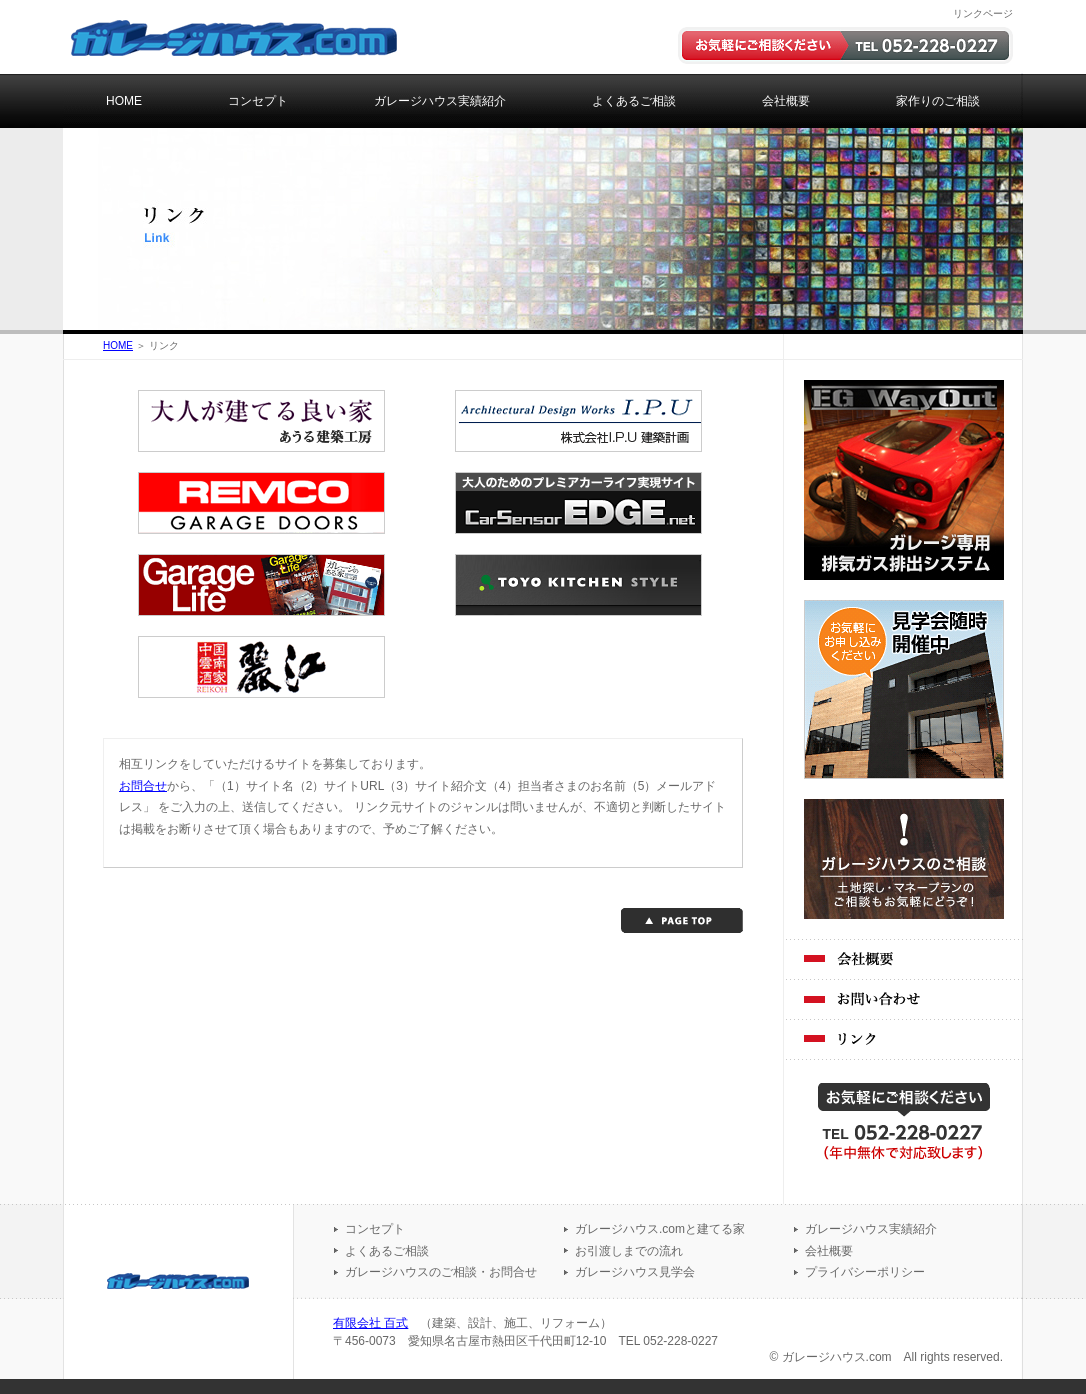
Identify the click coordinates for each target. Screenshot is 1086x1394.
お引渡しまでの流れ (629, 1251)
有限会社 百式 (370, 1323)
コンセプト (258, 101)
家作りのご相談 (938, 101)
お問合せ (143, 786)
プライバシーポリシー (865, 1272)
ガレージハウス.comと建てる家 (660, 1229)
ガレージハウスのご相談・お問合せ (441, 1272)
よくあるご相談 (634, 101)
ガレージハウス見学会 (635, 1272)
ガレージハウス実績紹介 (440, 101)
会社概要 (786, 101)
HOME (124, 101)
